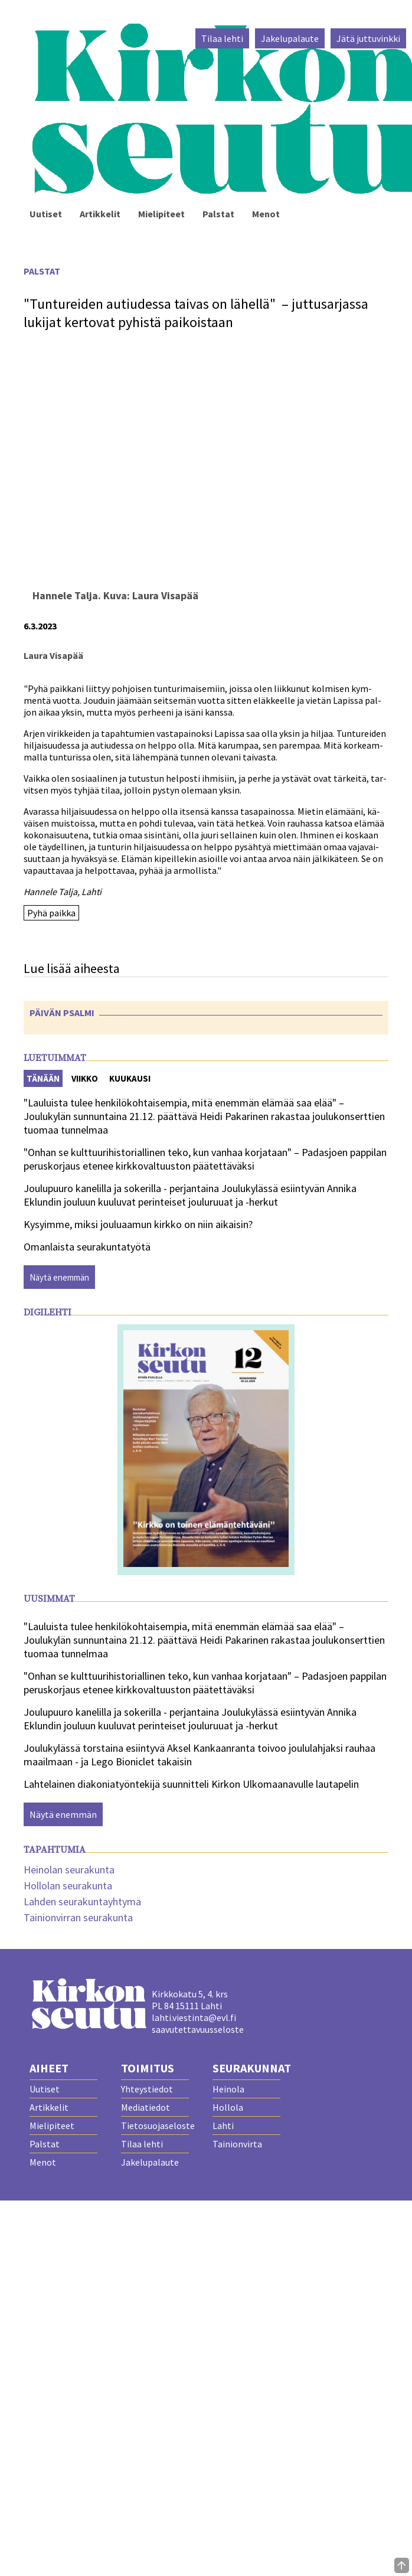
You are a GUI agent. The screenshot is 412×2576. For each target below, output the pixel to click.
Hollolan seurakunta (68, 1885)
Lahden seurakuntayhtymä (82, 1901)
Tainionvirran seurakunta (78, 1917)
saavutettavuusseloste (198, 2029)
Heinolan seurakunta (69, 1869)
